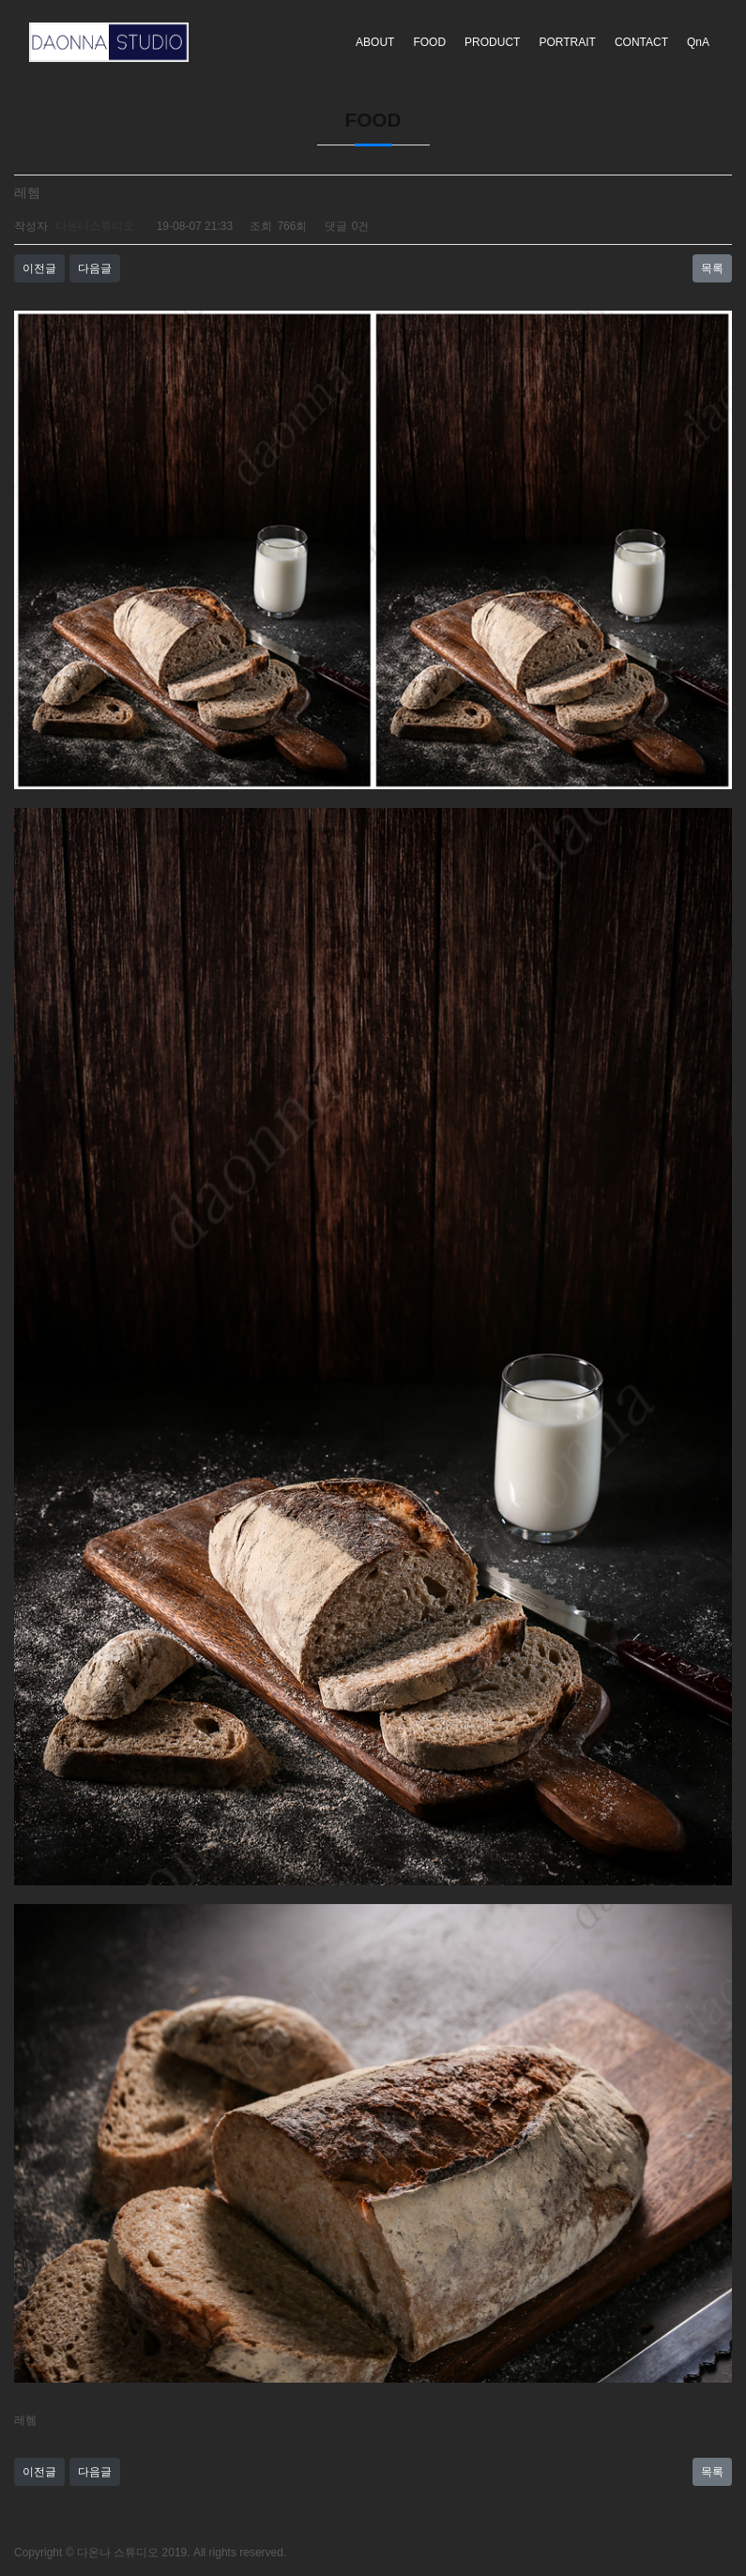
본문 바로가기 (0, 0)
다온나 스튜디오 (118, 2552)
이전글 (39, 268)
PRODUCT (492, 42)
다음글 (95, 268)
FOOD (429, 42)
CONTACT (641, 42)
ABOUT (375, 42)
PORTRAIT (567, 42)
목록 (712, 268)
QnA (698, 42)
